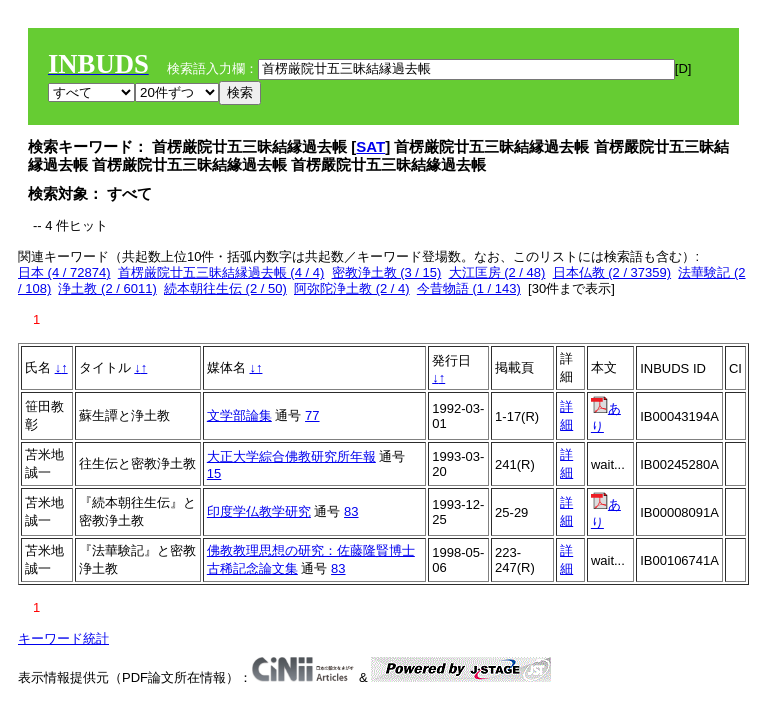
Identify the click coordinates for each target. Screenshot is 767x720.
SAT (370, 146)
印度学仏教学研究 (259, 511)
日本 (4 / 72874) (64, 272)
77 (312, 415)
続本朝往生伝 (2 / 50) (225, 288)
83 (351, 511)
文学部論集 (239, 415)
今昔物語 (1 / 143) (469, 288)
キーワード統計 (63, 638)
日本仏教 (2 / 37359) (612, 272)
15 (214, 473)
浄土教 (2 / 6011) (107, 288)
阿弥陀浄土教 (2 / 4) (352, 288)
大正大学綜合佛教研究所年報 (291, 456)
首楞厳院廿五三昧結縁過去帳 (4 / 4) (221, 272)
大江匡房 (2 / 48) (497, 272)
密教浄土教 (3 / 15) (387, 272)
